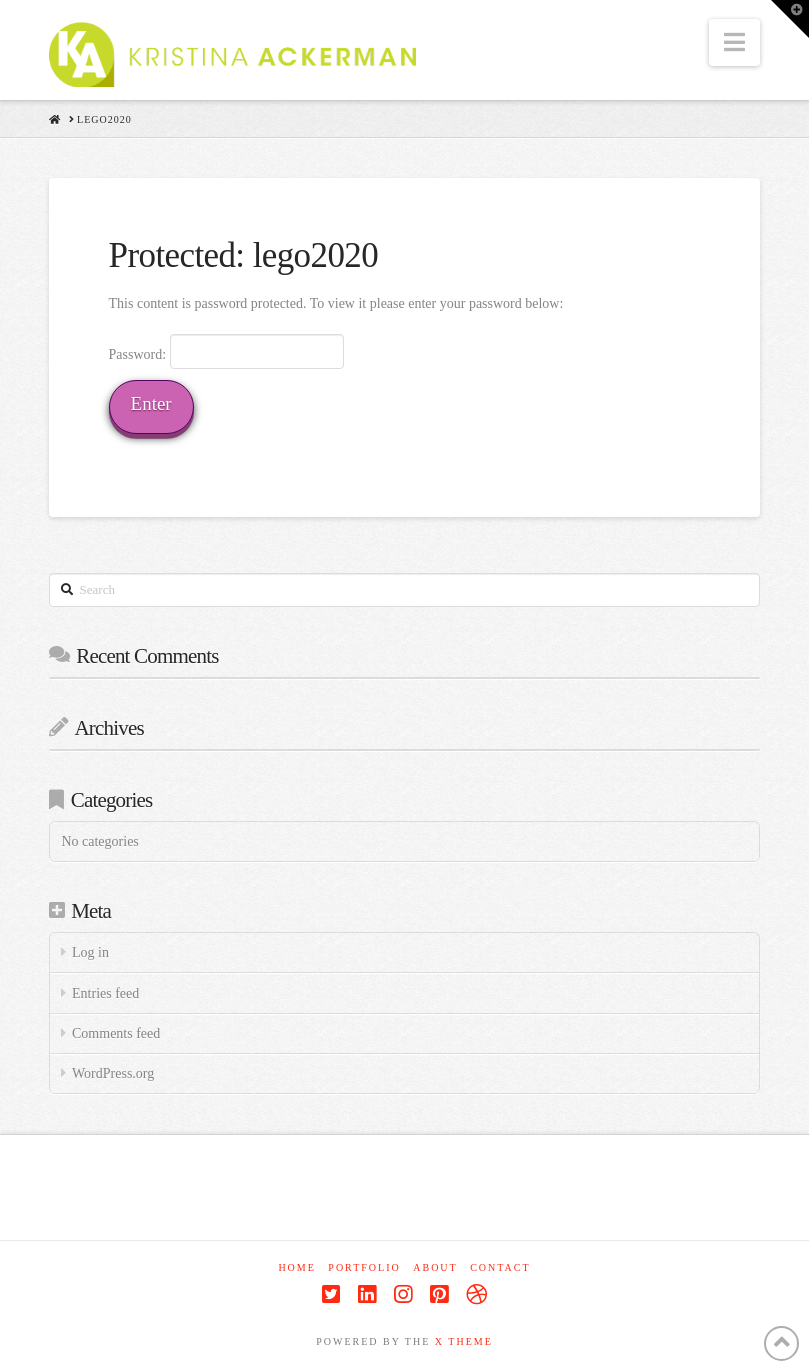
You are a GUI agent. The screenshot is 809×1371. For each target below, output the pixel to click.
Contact (500, 1267)
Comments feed (116, 1033)
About (435, 1267)
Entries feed (105, 993)
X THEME (464, 1341)
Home (296, 1267)
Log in (90, 952)
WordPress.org (113, 1073)
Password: (227, 351)
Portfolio (364, 1267)
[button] (734, 42)
